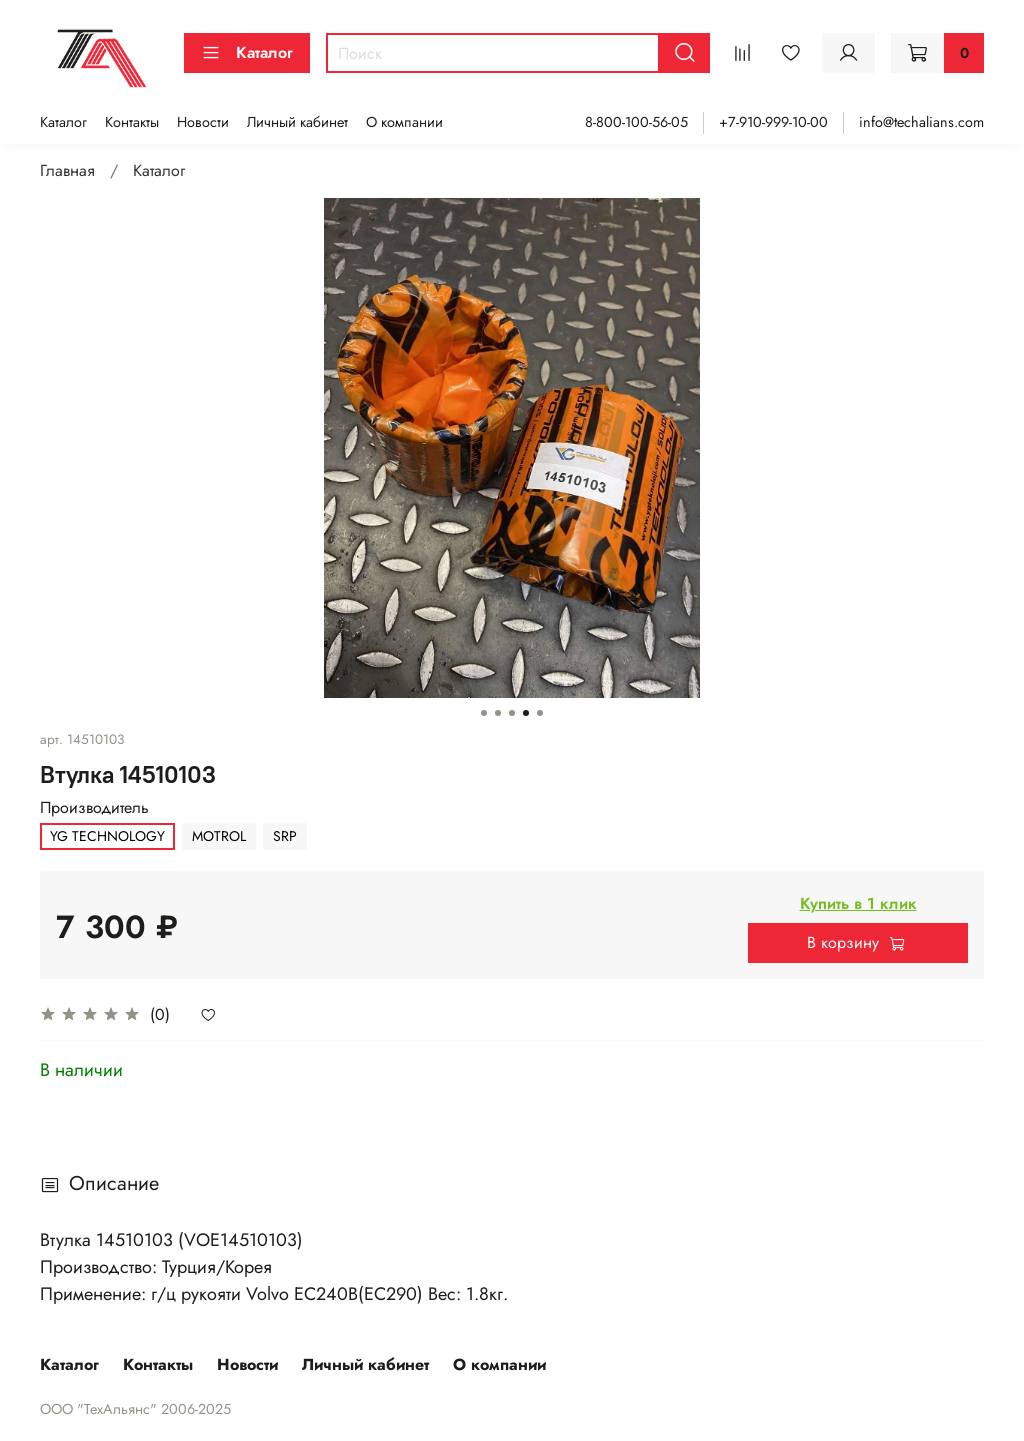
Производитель (94, 807)
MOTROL (219, 836)
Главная (67, 170)
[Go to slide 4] (526, 713)
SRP (285, 836)
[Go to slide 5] (540, 713)
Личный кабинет (297, 122)
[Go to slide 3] (512, 713)
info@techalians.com (921, 122)
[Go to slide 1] (484, 713)
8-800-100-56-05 (636, 122)
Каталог (247, 52)
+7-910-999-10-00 (773, 122)
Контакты (132, 122)
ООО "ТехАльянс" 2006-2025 (135, 1409)
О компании (404, 122)
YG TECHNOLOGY (107, 836)
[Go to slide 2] (498, 713)
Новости (203, 122)
